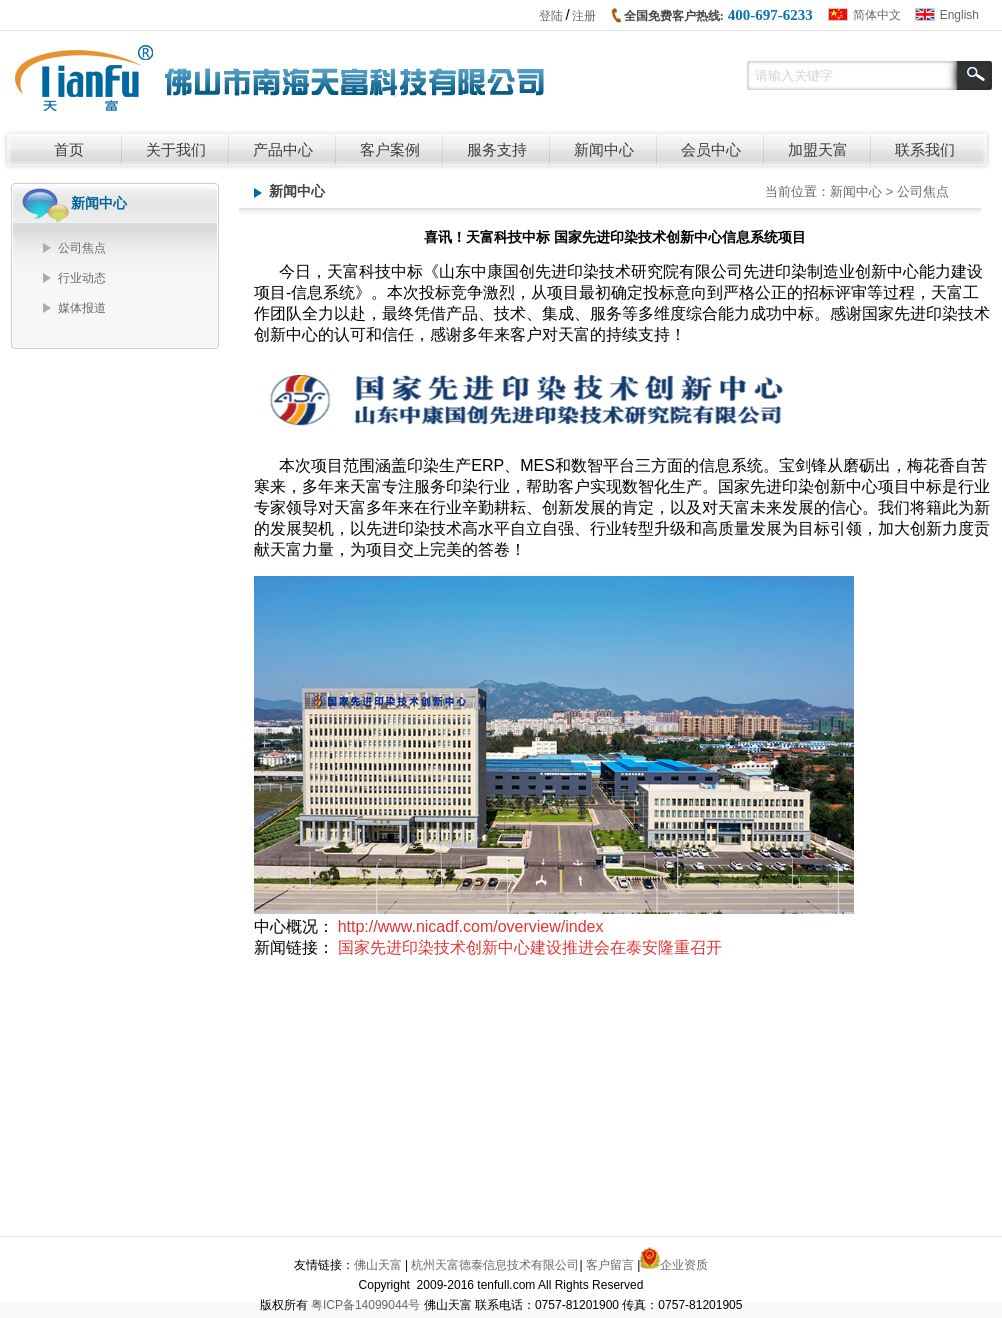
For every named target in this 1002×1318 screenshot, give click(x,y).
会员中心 (711, 150)
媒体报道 (82, 308)
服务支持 (497, 150)
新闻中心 (604, 150)
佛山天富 (378, 1268)
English (959, 15)
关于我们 (176, 150)
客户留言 (610, 1268)
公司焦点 (82, 248)
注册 (584, 16)
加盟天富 (818, 150)
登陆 (551, 16)
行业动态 (82, 278)
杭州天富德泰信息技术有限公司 (495, 1268)
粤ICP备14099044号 (365, 1308)
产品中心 (283, 150)
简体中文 (877, 15)
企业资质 (684, 1268)
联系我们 (925, 150)
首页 (69, 150)
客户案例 (390, 150)
